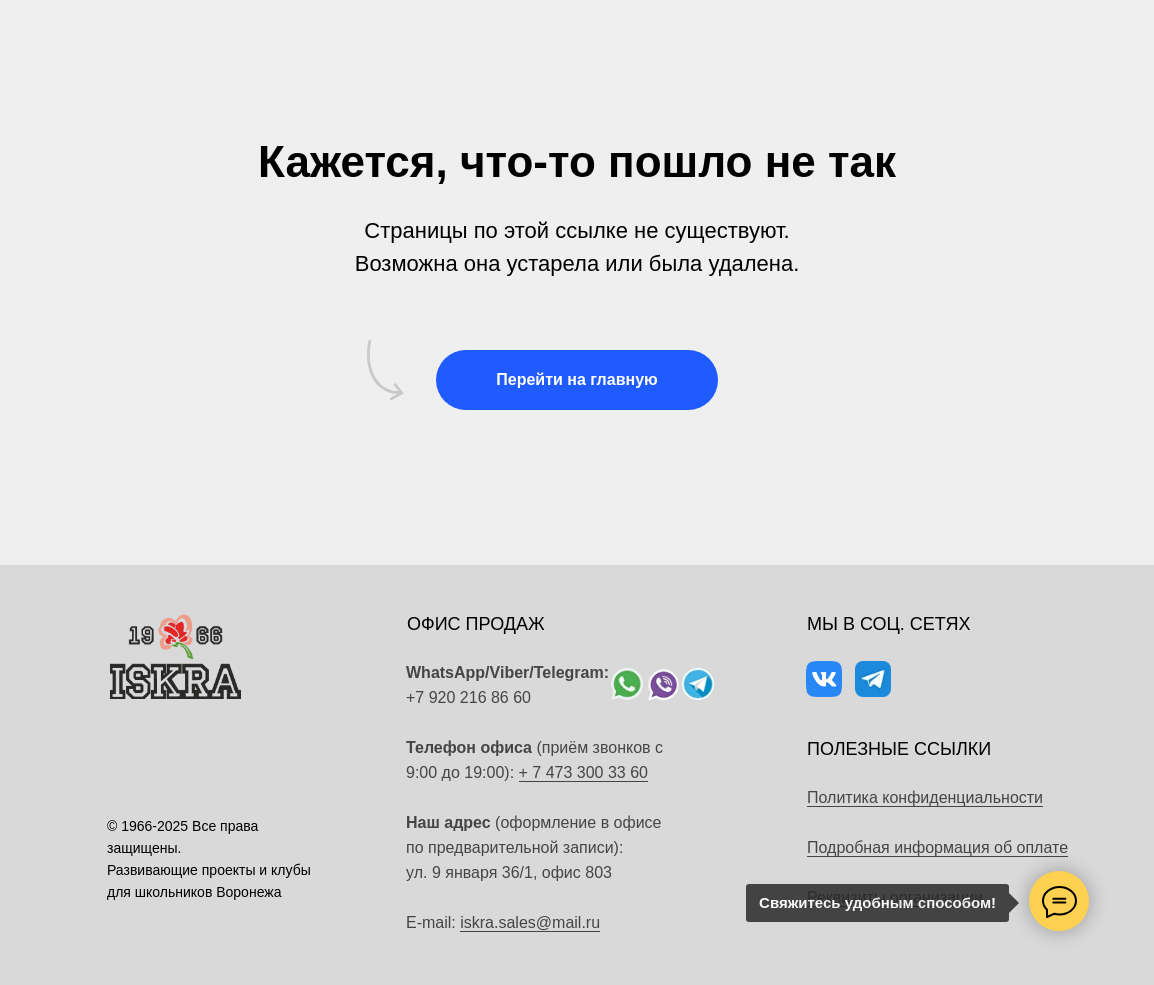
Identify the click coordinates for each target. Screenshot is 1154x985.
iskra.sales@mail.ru (530, 922)
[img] (627, 684)
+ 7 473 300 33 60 (583, 772)
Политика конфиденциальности (925, 797)
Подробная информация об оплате (937, 847)
